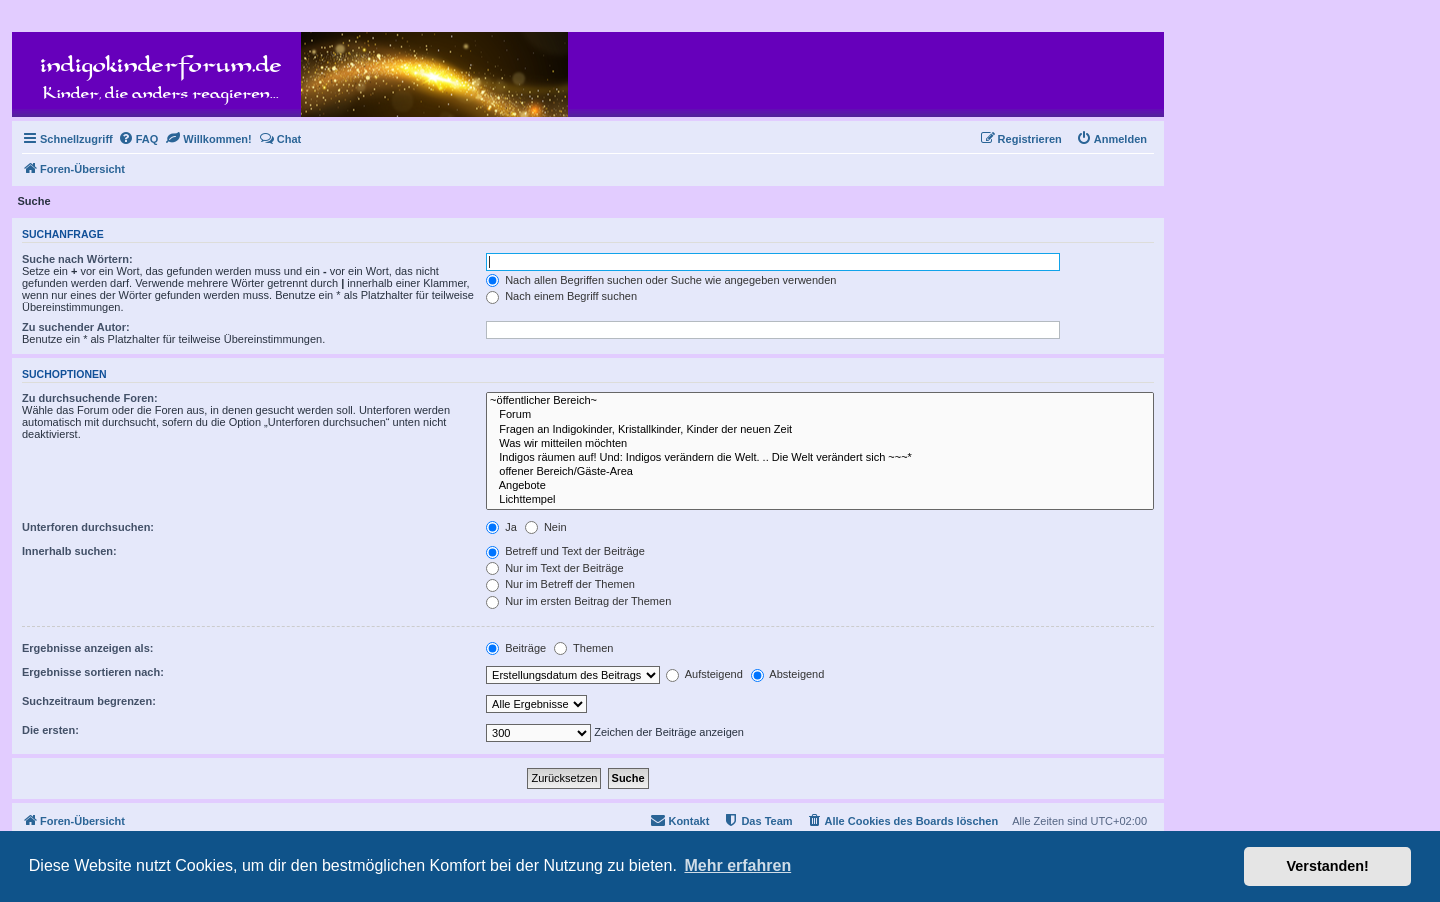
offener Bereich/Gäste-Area (820, 472)
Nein (546, 527)
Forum (820, 415)
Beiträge (516, 648)
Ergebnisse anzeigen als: (87, 648)
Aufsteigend (704, 674)
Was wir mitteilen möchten (820, 444)
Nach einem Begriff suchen (561, 296)
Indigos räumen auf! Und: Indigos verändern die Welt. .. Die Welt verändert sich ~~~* (820, 458)
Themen (583, 648)
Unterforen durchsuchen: (88, 527)
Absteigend (788, 674)
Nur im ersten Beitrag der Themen (578, 601)
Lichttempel (820, 500)
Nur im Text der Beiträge (554, 568)
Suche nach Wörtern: (77, 259)
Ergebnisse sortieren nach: (93, 672)
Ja (501, 527)
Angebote (820, 486)
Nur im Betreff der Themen (560, 584)
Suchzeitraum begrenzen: (89, 701)
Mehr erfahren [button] (737, 865)
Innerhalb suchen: (69, 551)
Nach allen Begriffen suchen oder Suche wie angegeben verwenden (661, 280)
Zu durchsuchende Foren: (90, 398)
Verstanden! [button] (1328, 866)
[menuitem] (138, 139)
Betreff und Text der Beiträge (565, 551)
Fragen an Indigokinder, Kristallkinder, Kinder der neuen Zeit (820, 430)
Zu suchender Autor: (76, 327)
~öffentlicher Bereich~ (820, 401)
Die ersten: (50, 730)
